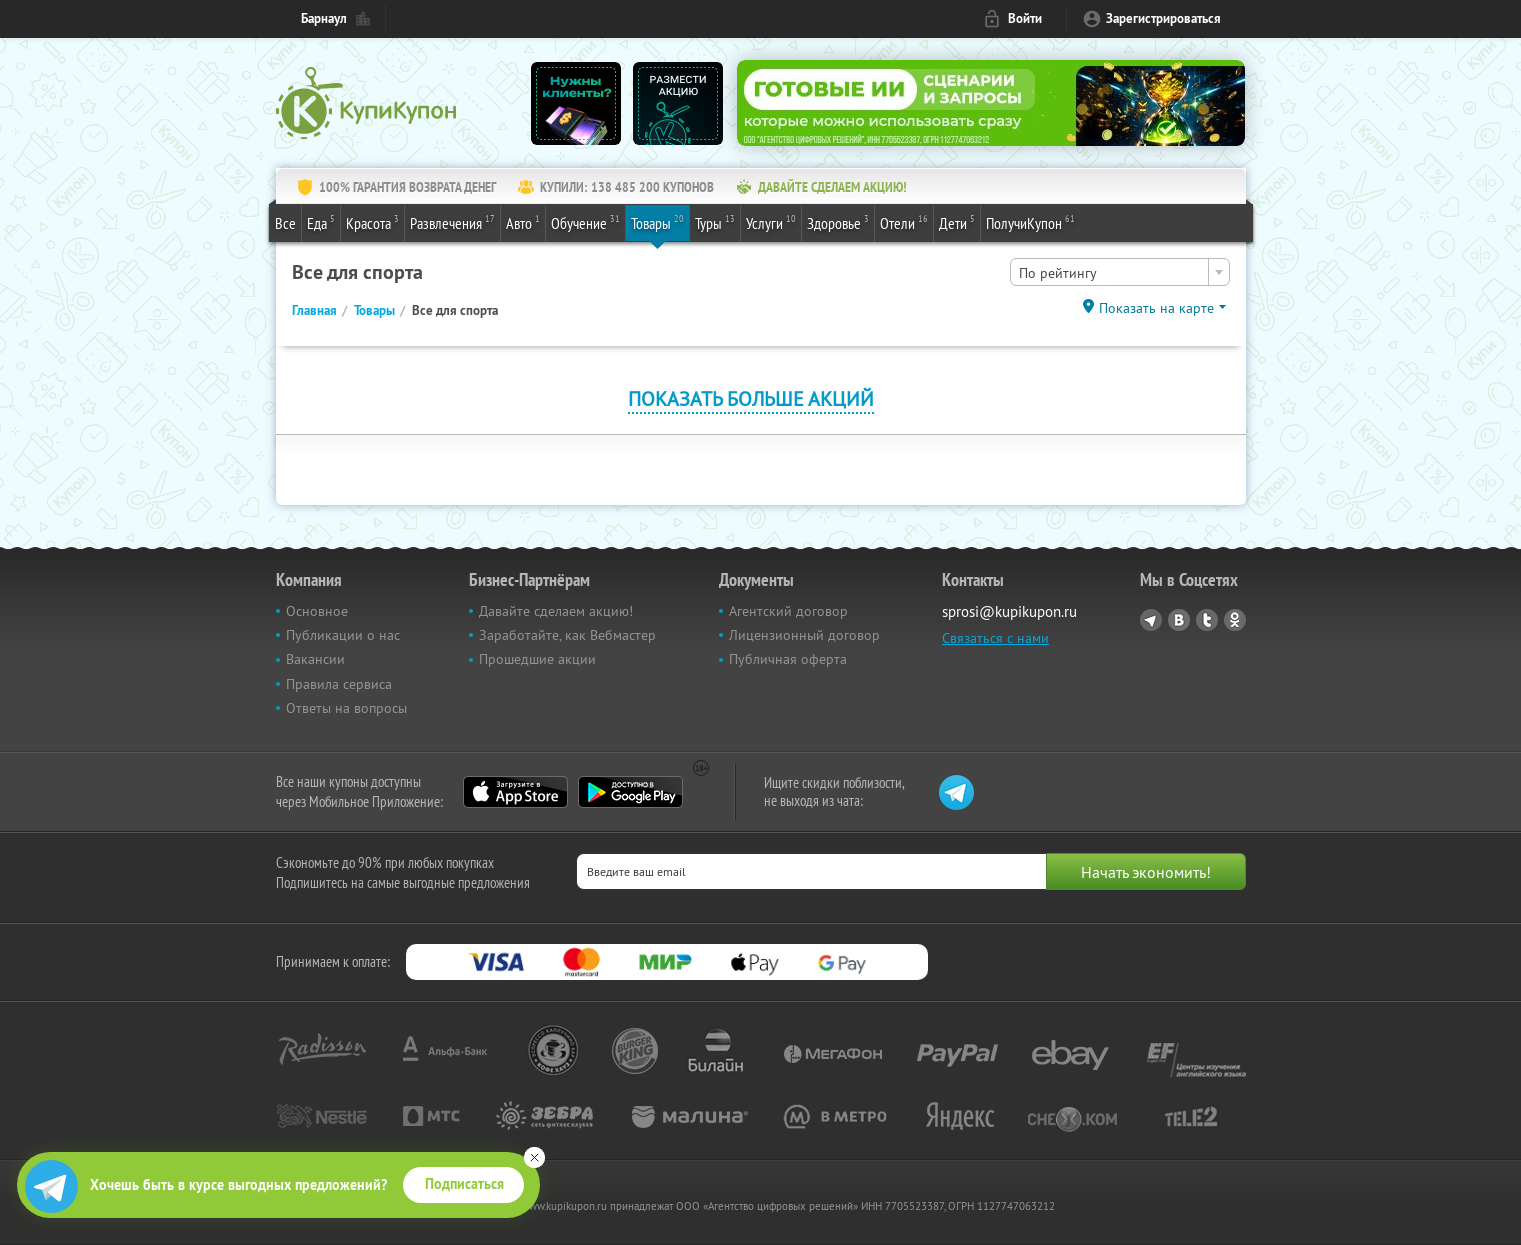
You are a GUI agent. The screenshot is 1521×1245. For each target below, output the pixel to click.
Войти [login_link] (1025, 18)
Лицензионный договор (804, 635)
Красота (372, 222)
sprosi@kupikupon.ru (1009, 611)
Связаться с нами (995, 638)
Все (285, 223)
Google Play (630, 792)
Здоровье (838, 222)
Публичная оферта (788, 659)
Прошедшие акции (537, 659)
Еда (321, 222)
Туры (715, 222)
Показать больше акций (751, 398)
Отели (904, 222)
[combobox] (1120, 272)
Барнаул (324, 18)
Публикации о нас (343, 635)
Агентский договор (788, 611)
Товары (657, 222)
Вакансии (315, 659)
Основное (317, 611)
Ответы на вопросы (346, 708)
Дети (957, 222)
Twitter (1207, 620)
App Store (515, 792)
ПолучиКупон (1030, 222)
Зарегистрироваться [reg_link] (1163, 18)
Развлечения (452, 222)
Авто (523, 222)
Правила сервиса (339, 684)
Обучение (585, 222)
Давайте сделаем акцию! (556, 611)
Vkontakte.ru (1179, 620)
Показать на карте (1156, 308)
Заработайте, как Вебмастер (567, 635)
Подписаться (464, 1184)
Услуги (771, 222)
